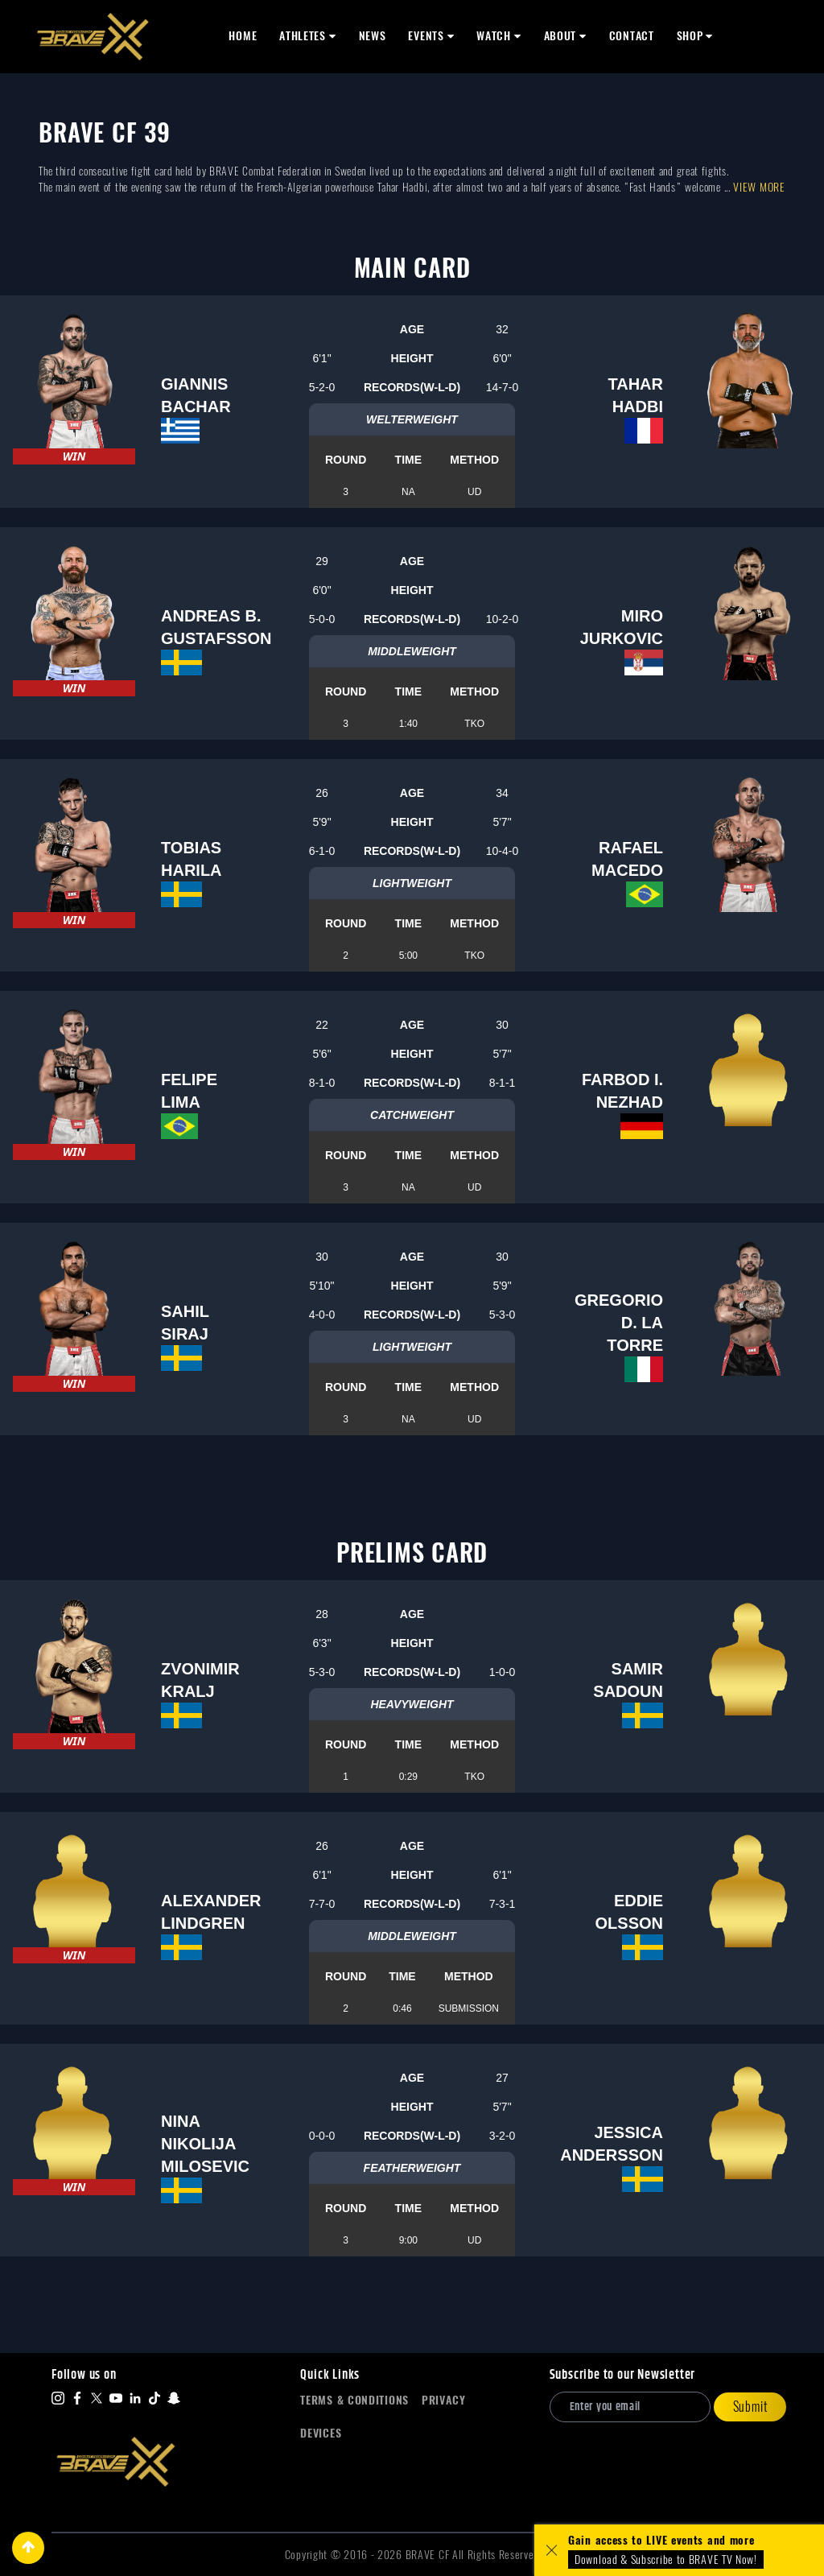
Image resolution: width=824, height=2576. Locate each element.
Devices (320, 2433)
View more (759, 187)
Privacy (444, 2400)
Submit (750, 2406)
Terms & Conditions (354, 2400)
